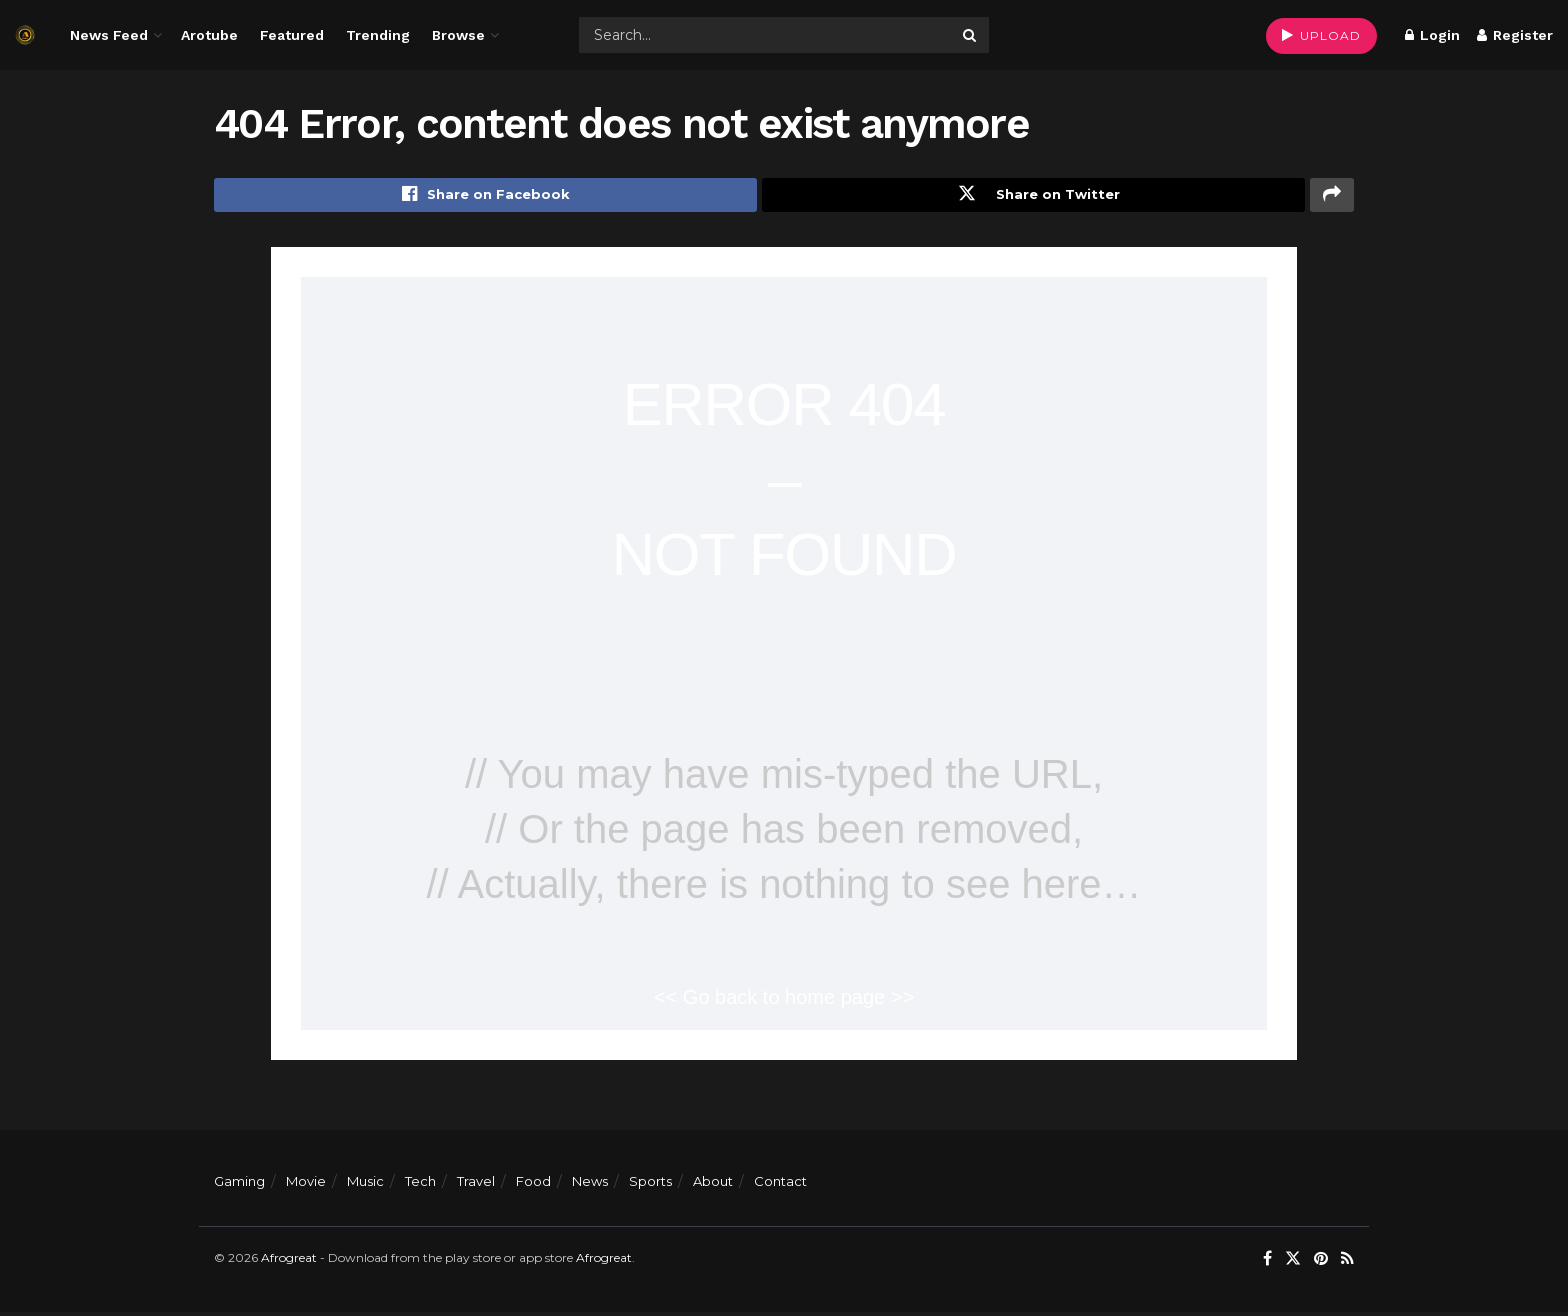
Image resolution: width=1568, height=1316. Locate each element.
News (590, 1185)
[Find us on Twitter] (1293, 1262)
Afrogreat (289, 1261)
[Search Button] (971, 35)
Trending (378, 35)
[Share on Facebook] (485, 197)
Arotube (209, 35)
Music (365, 1185)
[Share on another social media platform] (1332, 197)
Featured (292, 35)
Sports (650, 1185)
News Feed (109, 35)
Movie (306, 1185)
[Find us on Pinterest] (1321, 1262)
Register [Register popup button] (1515, 35)
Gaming (239, 1185)
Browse (458, 35)
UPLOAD (1321, 35)
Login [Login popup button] (1432, 35)
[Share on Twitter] (1033, 197)
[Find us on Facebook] (1267, 1262)
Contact (780, 1185)
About (713, 1185)
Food (533, 1185)
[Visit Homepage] (25, 35)
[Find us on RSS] (1347, 1262)
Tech (420, 1185)
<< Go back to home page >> (784, 1001)
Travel (476, 1185)
